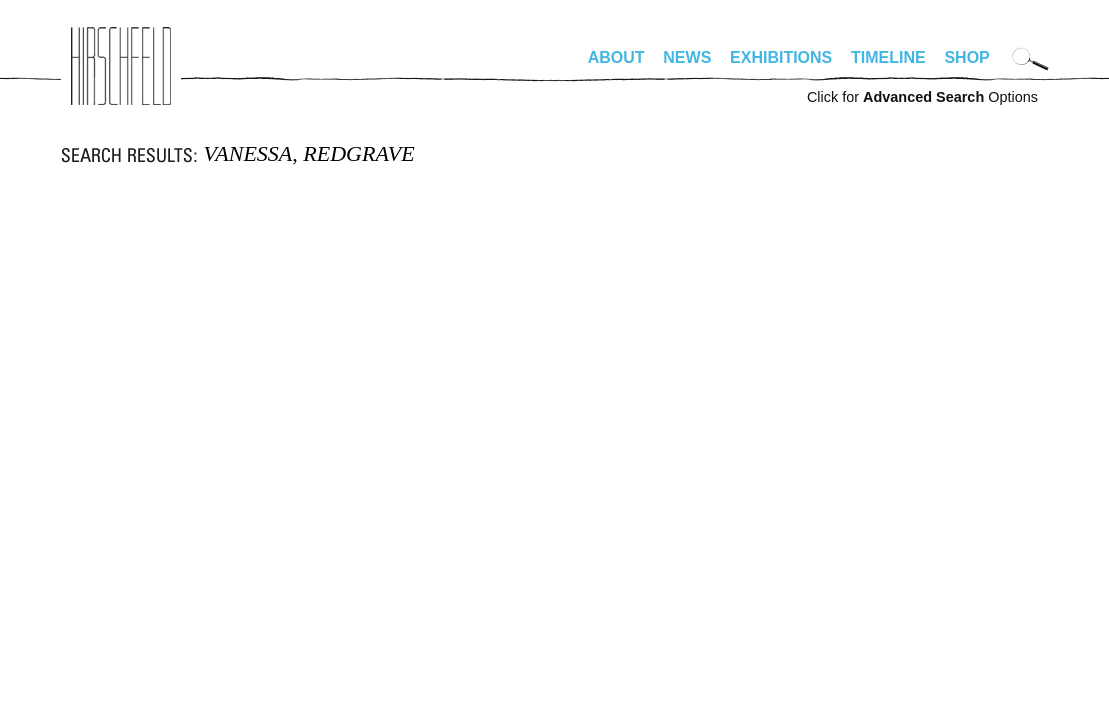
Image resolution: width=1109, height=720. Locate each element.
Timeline (888, 57)
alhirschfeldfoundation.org (121, 66)
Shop (966, 57)
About (616, 57)
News (687, 57)
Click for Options (922, 97)
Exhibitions (781, 57)
